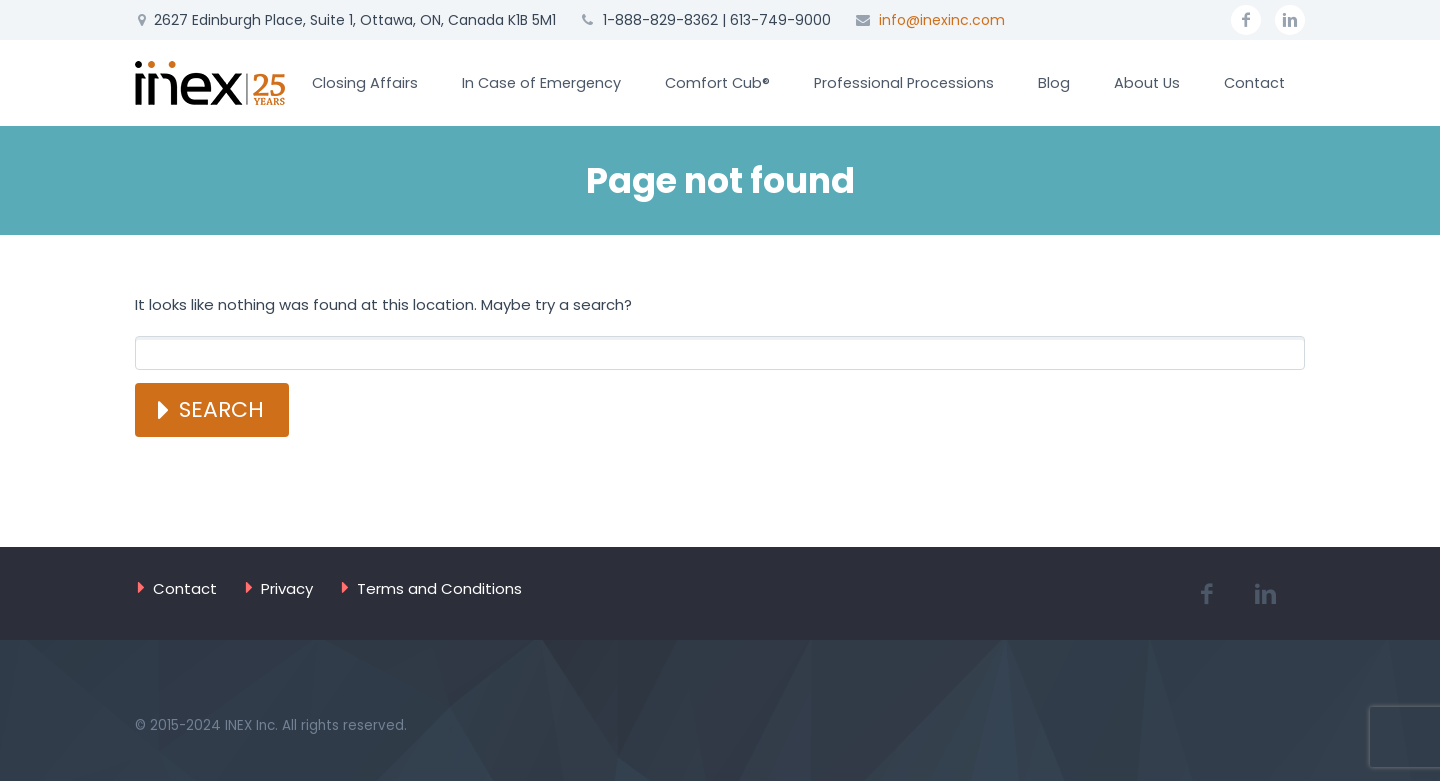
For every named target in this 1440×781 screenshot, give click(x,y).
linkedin (1290, 20)
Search (221, 409)
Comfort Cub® (717, 83)
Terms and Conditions (439, 588)
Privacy (287, 588)
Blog (1054, 83)
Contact (1254, 83)
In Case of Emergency (541, 83)
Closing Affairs (365, 83)
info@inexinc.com (942, 20)
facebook (1246, 20)
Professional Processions (904, 83)
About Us (1147, 83)
